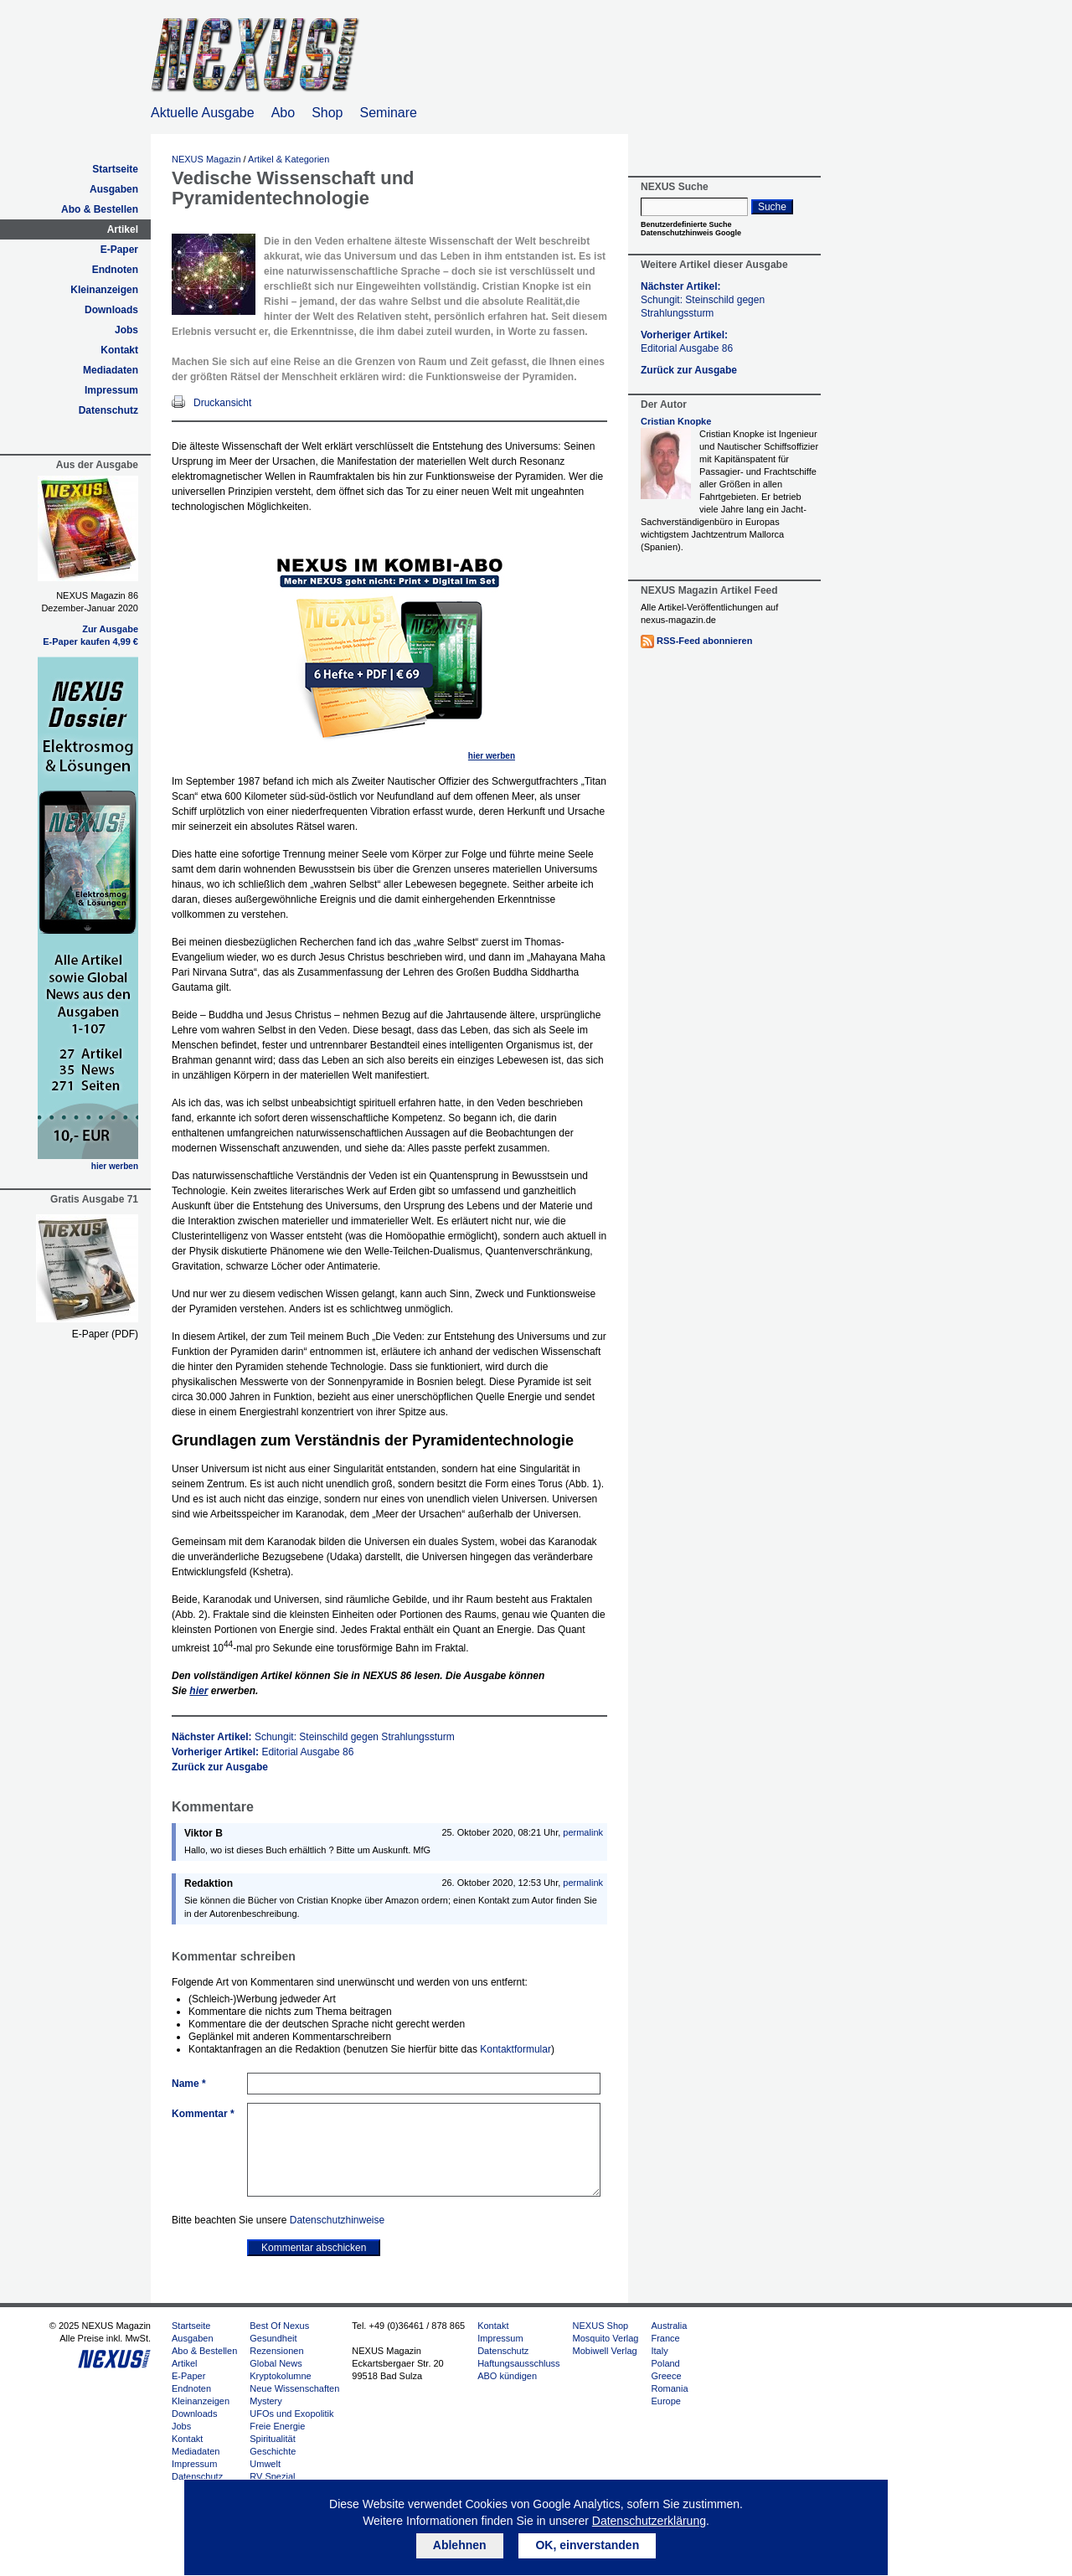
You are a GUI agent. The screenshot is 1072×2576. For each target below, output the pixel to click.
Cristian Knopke (676, 421)
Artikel (122, 229)
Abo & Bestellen (99, 209)
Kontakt (119, 350)
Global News (276, 2363)
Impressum (111, 390)
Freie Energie (277, 2426)
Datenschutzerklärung (649, 2520)
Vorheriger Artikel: (262, 1752)
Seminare (388, 113)
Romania (669, 2388)
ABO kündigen (507, 2376)
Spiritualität (272, 2439)
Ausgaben (114, 189)
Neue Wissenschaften (294, 2388)
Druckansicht (222, 403)
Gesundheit (273, 2338)
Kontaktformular (515, 2049)
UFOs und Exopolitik (291, 2414)
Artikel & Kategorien (288, 159)
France (665, 2338)
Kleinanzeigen (104, 290)
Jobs (126, 330)
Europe (665, 2401)
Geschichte (273, 2451)
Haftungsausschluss (518, 2363)
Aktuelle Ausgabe (203, 113)
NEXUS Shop (601, 2326)
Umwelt (265, 2464)
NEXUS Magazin (206, 159)
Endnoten (115, 270)
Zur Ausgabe (110, 629)
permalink (583, 1832)
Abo (283, 113)
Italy (659, 2351)
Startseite (115, 169)
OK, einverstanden (587, 2545)
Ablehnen (460, 2545)
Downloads (111, 310)
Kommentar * (203, 2114)
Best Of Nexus (279, 2326)
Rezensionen (276, 2351)
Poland (665, 2363)
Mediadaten (110, 370)
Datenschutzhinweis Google (691, 233)
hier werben (114, 1166)
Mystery (266, 2401)
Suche (772, 207)
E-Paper (119, 249)
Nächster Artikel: (313, 1737)
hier (198, 1691)
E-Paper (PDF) (105, 1334)
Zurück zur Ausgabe (220, 1767)
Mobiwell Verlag (605, 2351)
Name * (189, 2083)
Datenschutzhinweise (337, 2220)
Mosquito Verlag (606, 2338)
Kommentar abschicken (313, 2248)
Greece (666, 2376)
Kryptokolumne (280, 2376)
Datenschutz (108, 410)
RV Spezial (272, 2476)
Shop (327, 113)
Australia (669, 2326)
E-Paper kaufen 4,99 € (90, 641)
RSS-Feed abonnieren (704, 641)
